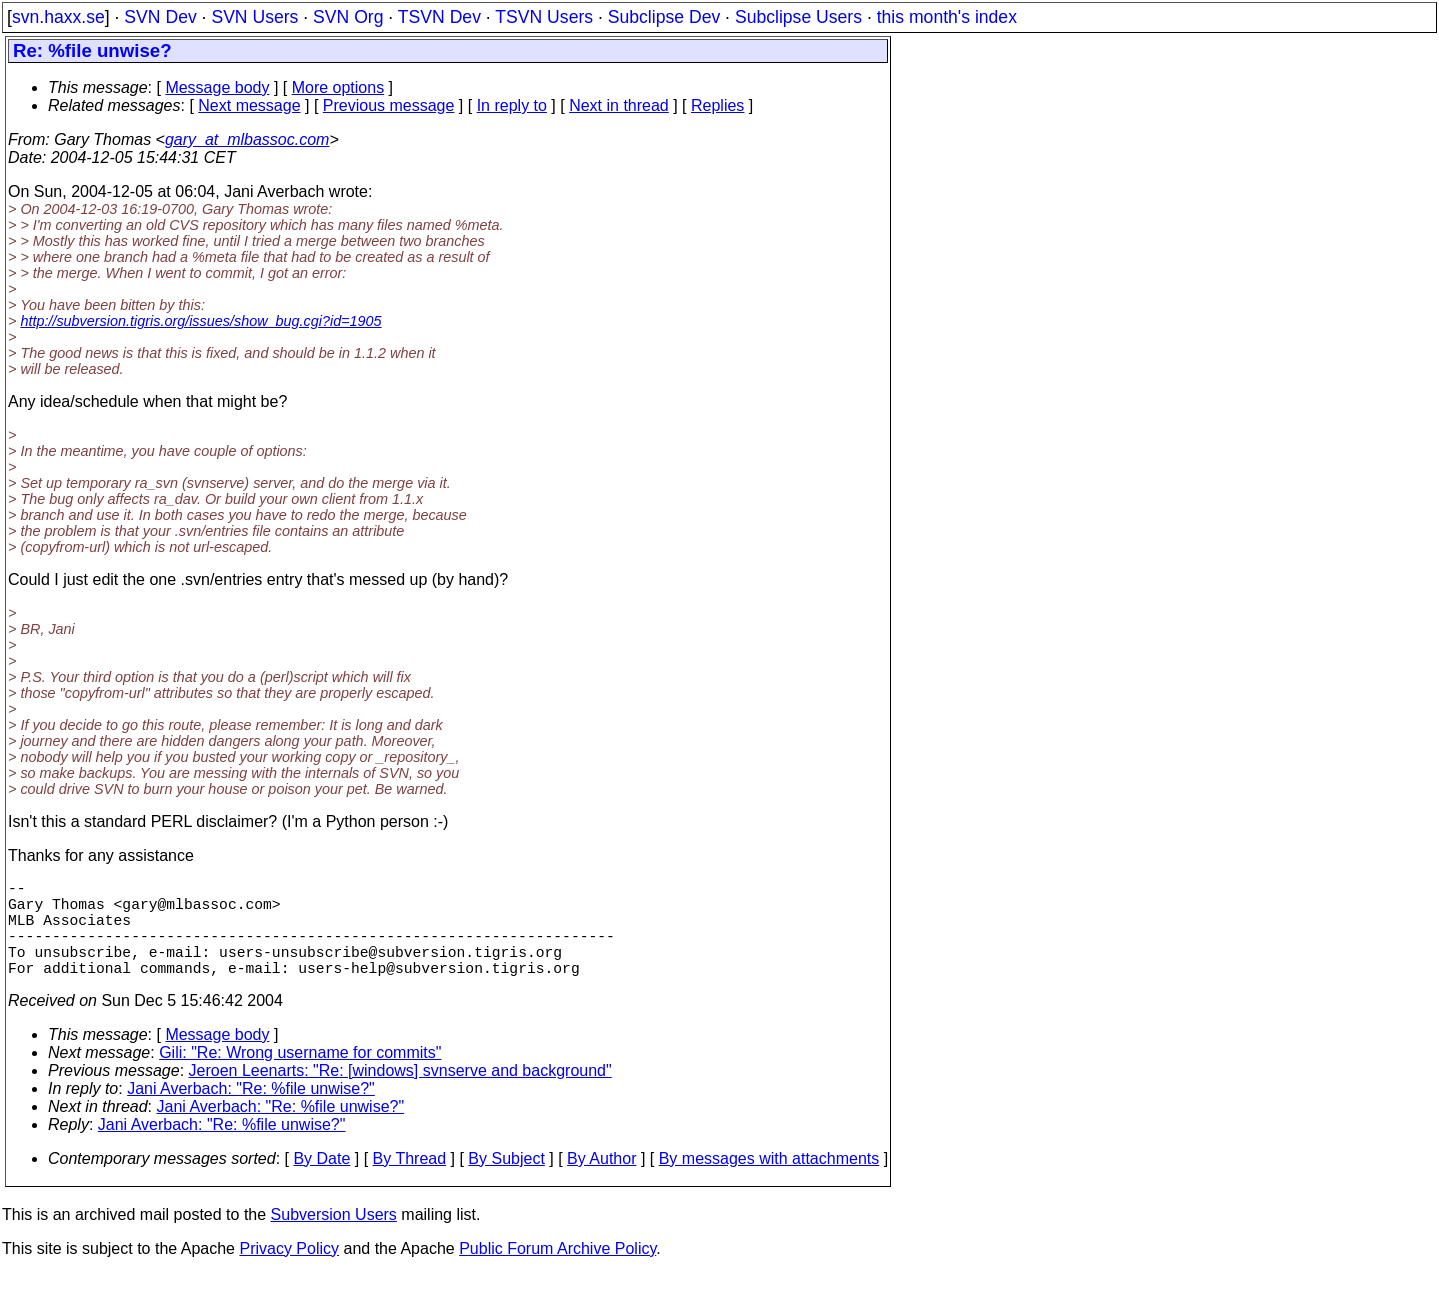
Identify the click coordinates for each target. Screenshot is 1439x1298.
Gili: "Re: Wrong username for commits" (300, 1076)
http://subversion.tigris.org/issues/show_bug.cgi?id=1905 (200, 321)
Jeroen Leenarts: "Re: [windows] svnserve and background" (400, 1094)
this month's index (947, 17)
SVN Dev (160, 17)
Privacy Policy (289, 1272)
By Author (601, 1182)
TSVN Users (544, 17)
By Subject (506, 1182)
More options (338, 87)
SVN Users (254, 17)
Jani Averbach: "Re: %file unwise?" (251, 1112)
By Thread (410, 1182)
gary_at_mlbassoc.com (247, 139)
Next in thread (619, 105)
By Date (321, 1182)
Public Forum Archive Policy (557, 1272)
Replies (717, 105)
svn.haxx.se (58, 17)
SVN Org (348, 17)
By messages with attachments (769, 1182)
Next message (249, 105)
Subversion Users (334, 1238)
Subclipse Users (798, 17)
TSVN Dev (439, 17)
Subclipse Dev (664, 17)
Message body (217, 87)
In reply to (512, 105)
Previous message (389, 105)
